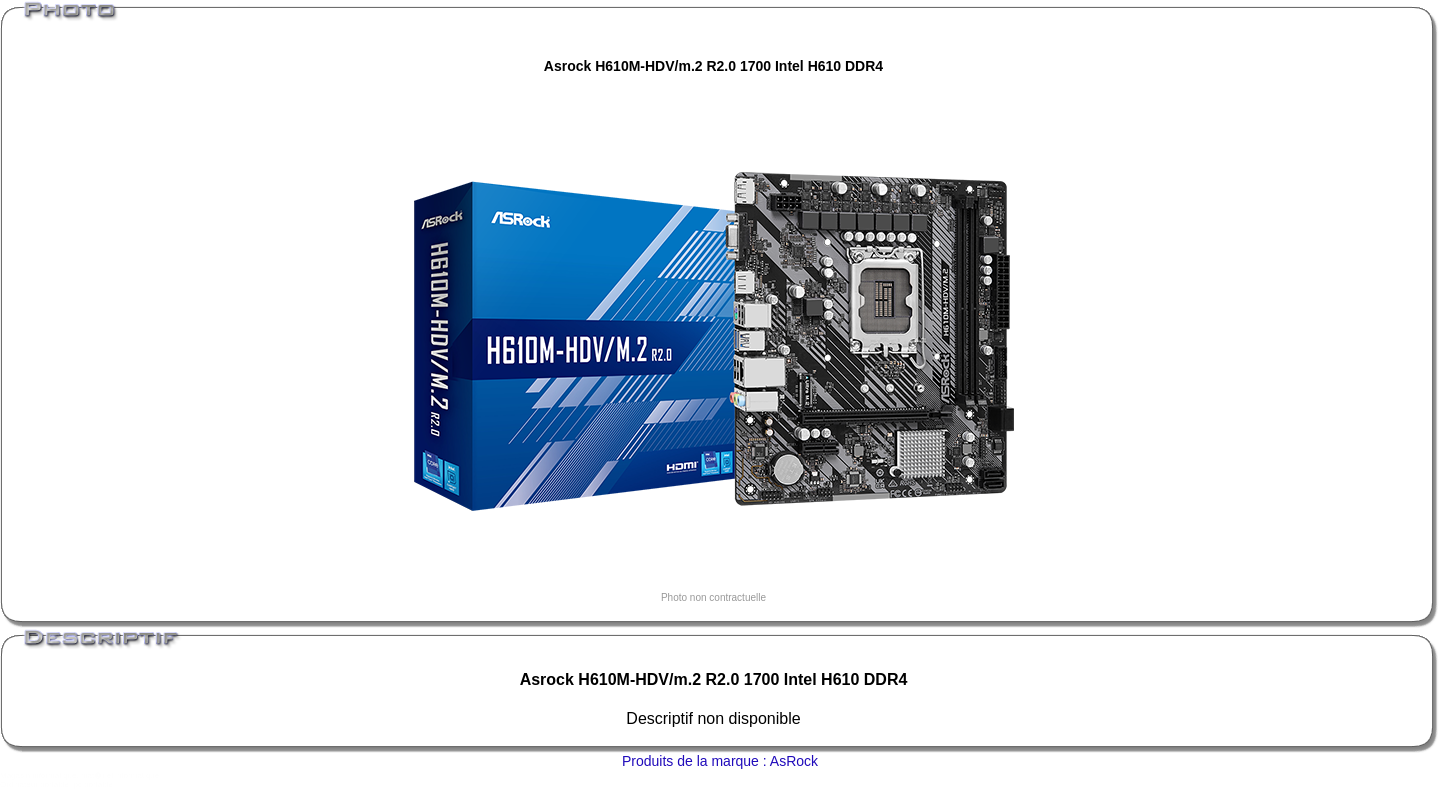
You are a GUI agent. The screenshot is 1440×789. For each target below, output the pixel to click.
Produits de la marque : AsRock (720, 761)
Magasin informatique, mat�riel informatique (79, 775)
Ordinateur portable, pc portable (56, 784)
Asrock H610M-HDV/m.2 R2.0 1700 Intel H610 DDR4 (713, 66)
